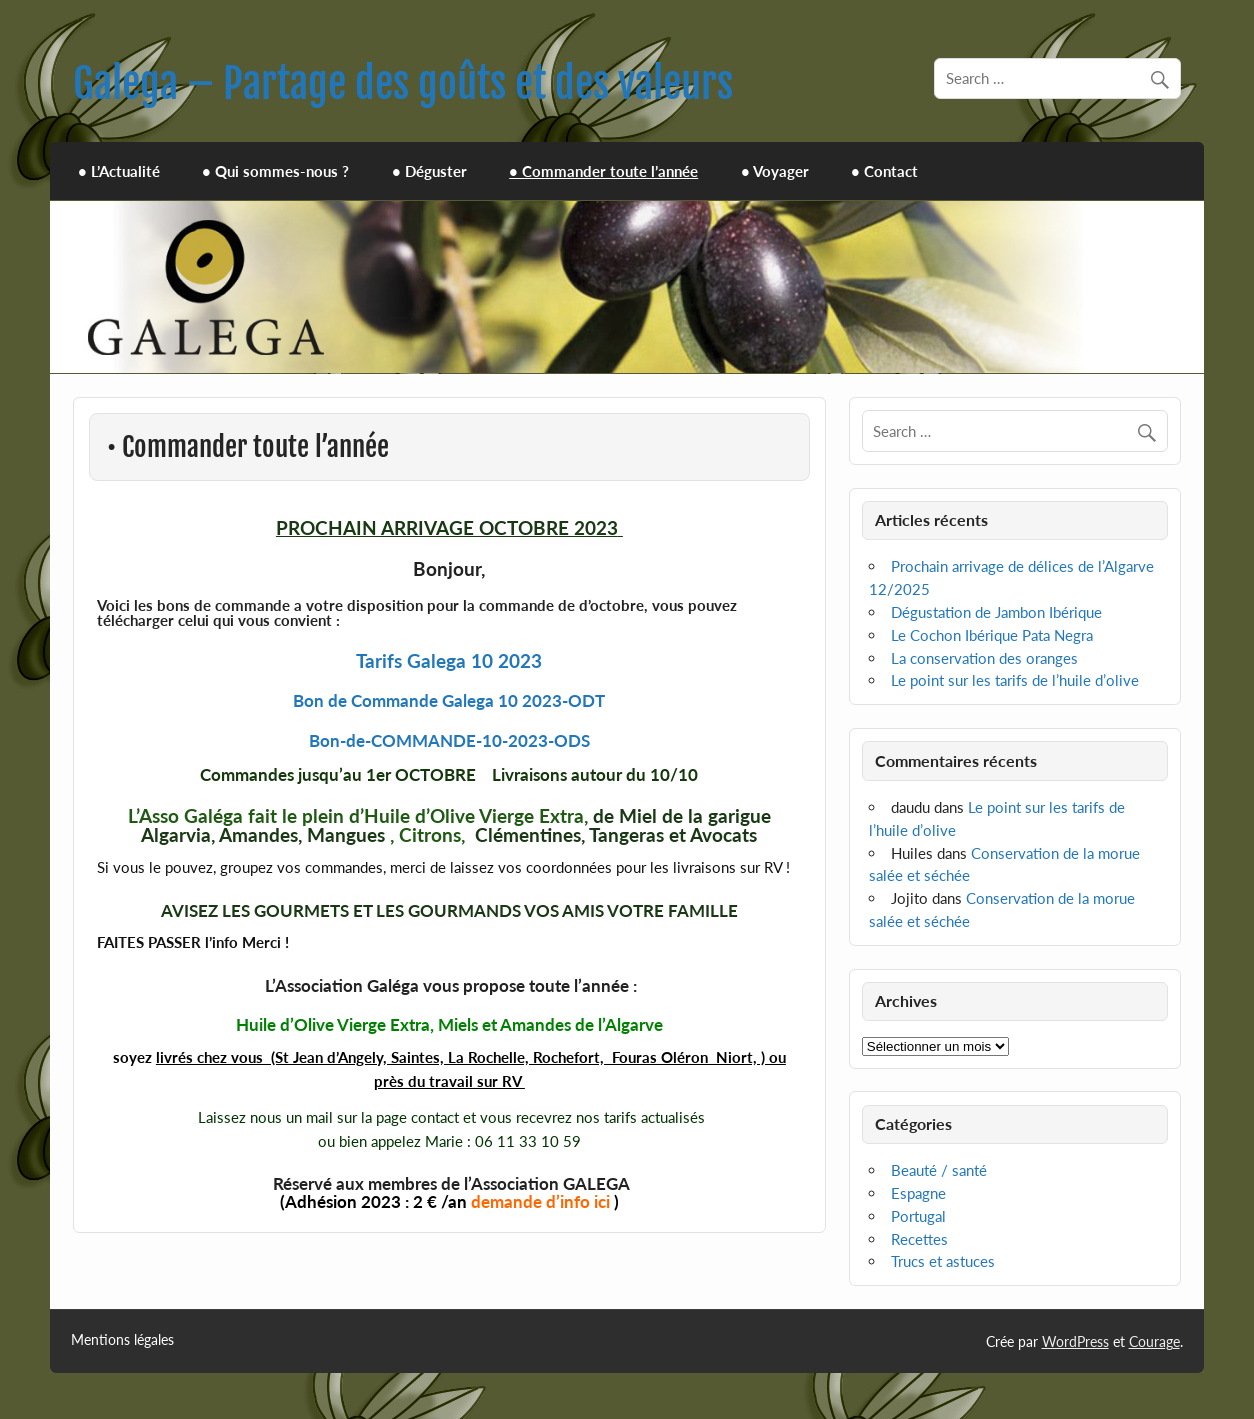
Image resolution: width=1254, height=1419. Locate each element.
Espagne (918, 1193)
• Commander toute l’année (603, 171)
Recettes (919, 1239)
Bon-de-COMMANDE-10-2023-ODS (449, 740)
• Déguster (429, 171)
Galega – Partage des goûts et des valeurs (403, 83)
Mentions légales (122, 1340)
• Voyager (775, 171)
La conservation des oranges (984, 658)
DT (593, 700)
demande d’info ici (540, 1201)
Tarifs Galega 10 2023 (449, 660)
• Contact (884, 171)
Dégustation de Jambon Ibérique (996, 612)
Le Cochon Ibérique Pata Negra (992, 635)
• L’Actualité (119, 171)
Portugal (918, 1216)
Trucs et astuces (943, 1261)
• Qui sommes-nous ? (275, 171)
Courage (1154, 1341)
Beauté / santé (939, 1170)
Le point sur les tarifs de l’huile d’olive (1015, 680)
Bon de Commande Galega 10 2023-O (437, 700)
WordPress (1075, 1341)
